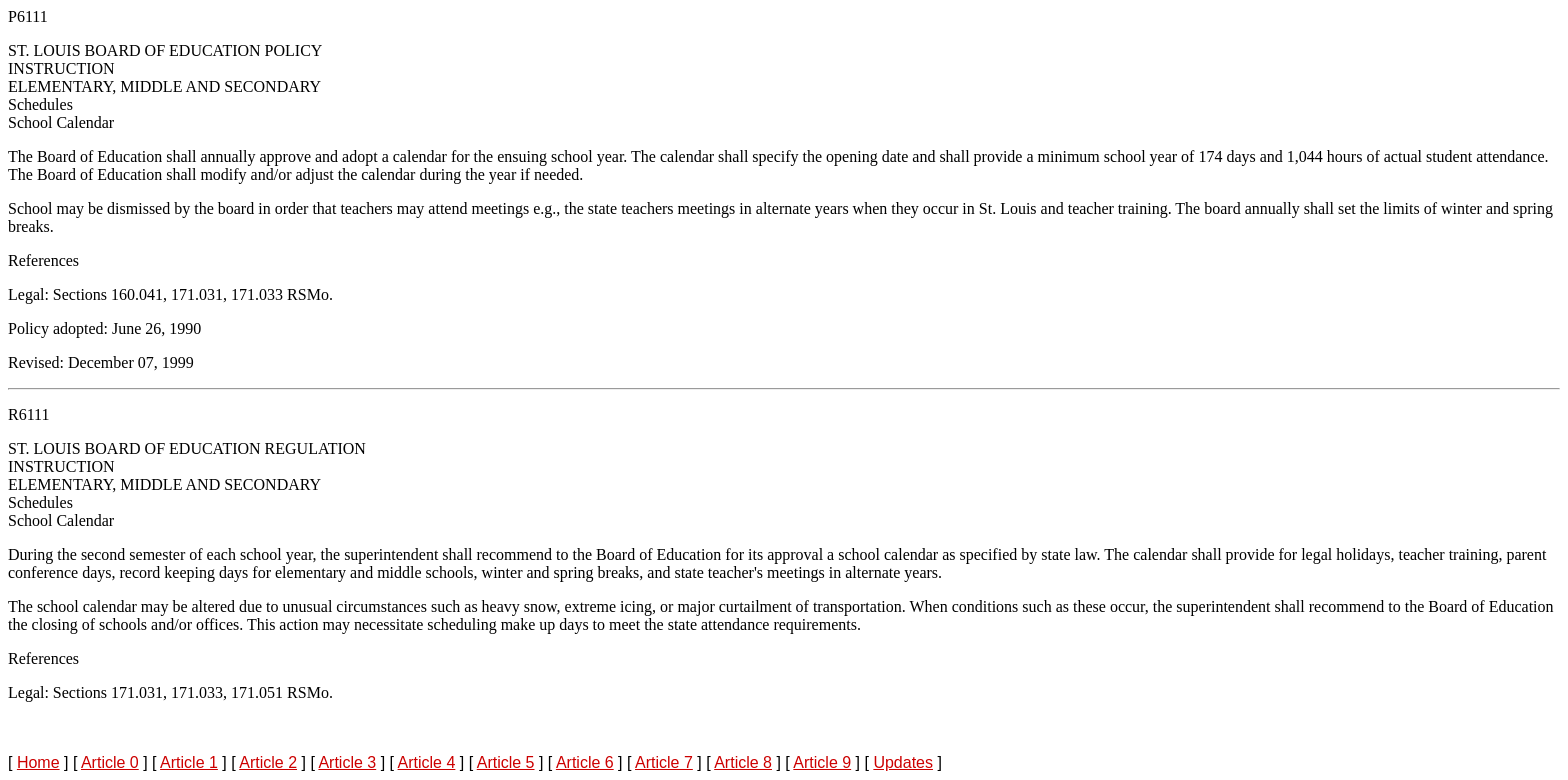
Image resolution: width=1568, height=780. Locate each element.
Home (38, 762)
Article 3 (347, 762)
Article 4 (427, 762)
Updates (903, 762)
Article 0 (110, 762)
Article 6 (585, 762)
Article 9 (822, 762)
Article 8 (743, 762)
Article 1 (189, 762)
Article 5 (506, 762)
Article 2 (268, 762)
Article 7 (664, 762)
